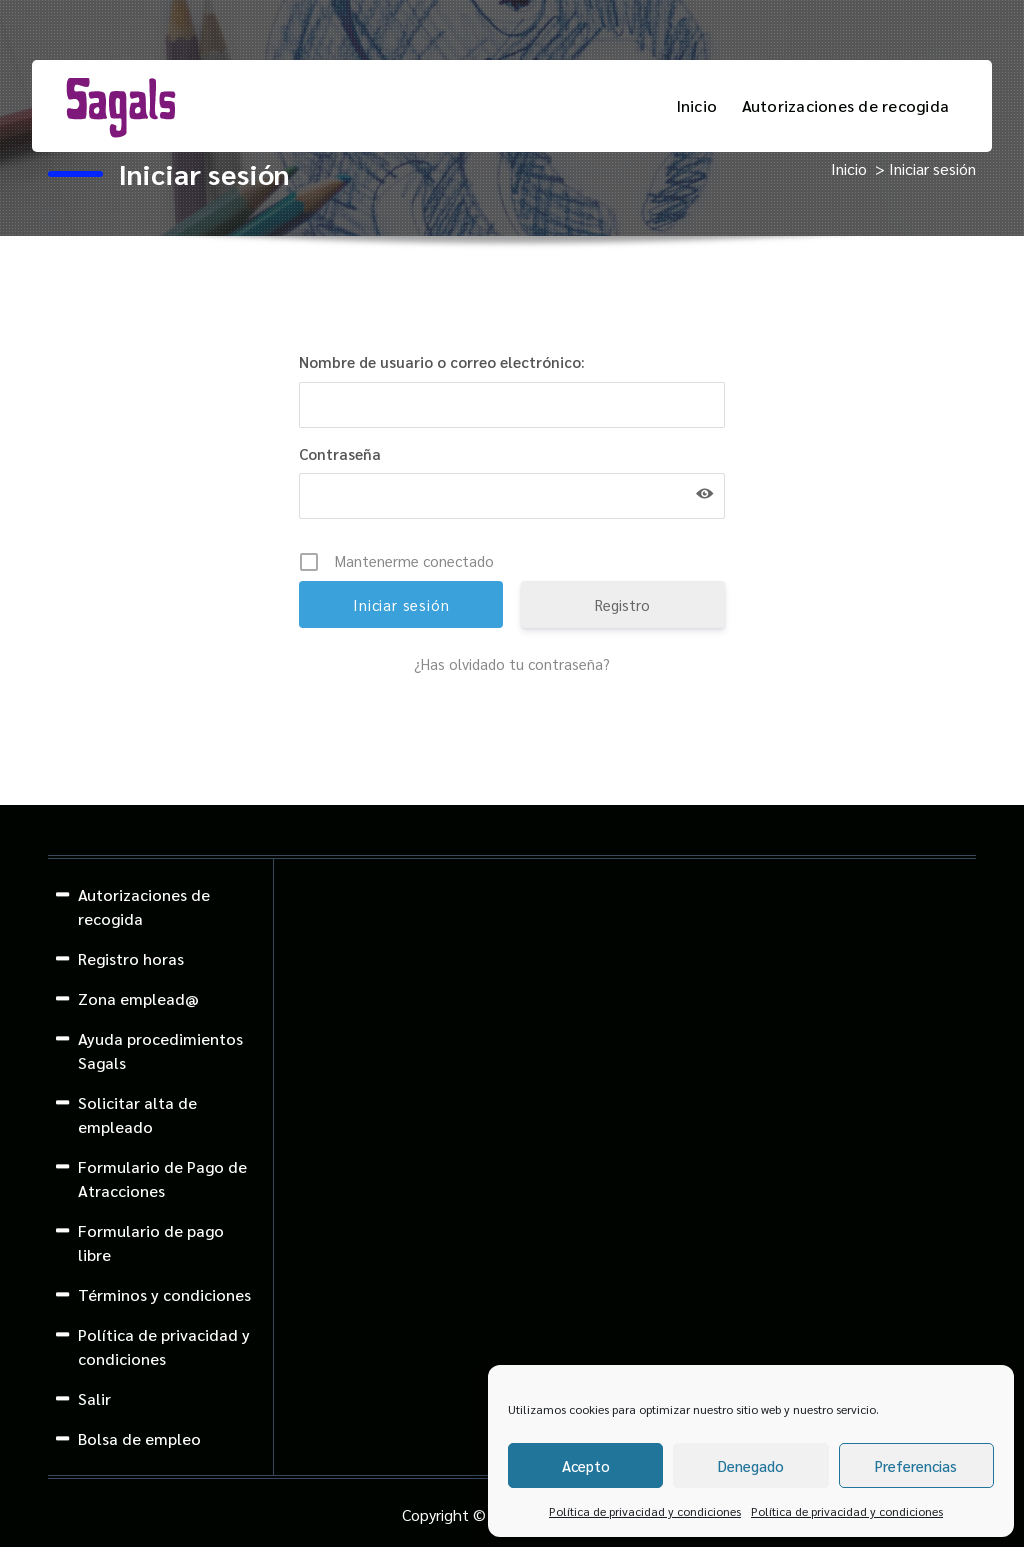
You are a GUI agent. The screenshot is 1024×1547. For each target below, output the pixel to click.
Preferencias (916, 1465)
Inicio (697, 105)
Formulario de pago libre (151, 1242)
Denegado (751, 1465)
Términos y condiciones (164, 1294)
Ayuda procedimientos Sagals (160, 1050)
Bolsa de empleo (139, 1438)
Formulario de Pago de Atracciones (162, 1178)
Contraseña (340, 453)
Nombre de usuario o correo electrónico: (442, 361)
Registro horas (131, 958)
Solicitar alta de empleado (137, 1114)
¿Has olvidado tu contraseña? (512, 663)
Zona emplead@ (138, 998)
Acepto (586, 1465)
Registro (622, 604)
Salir (94, 1398)
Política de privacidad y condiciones (645, 1511)
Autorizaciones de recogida (846, 105)
